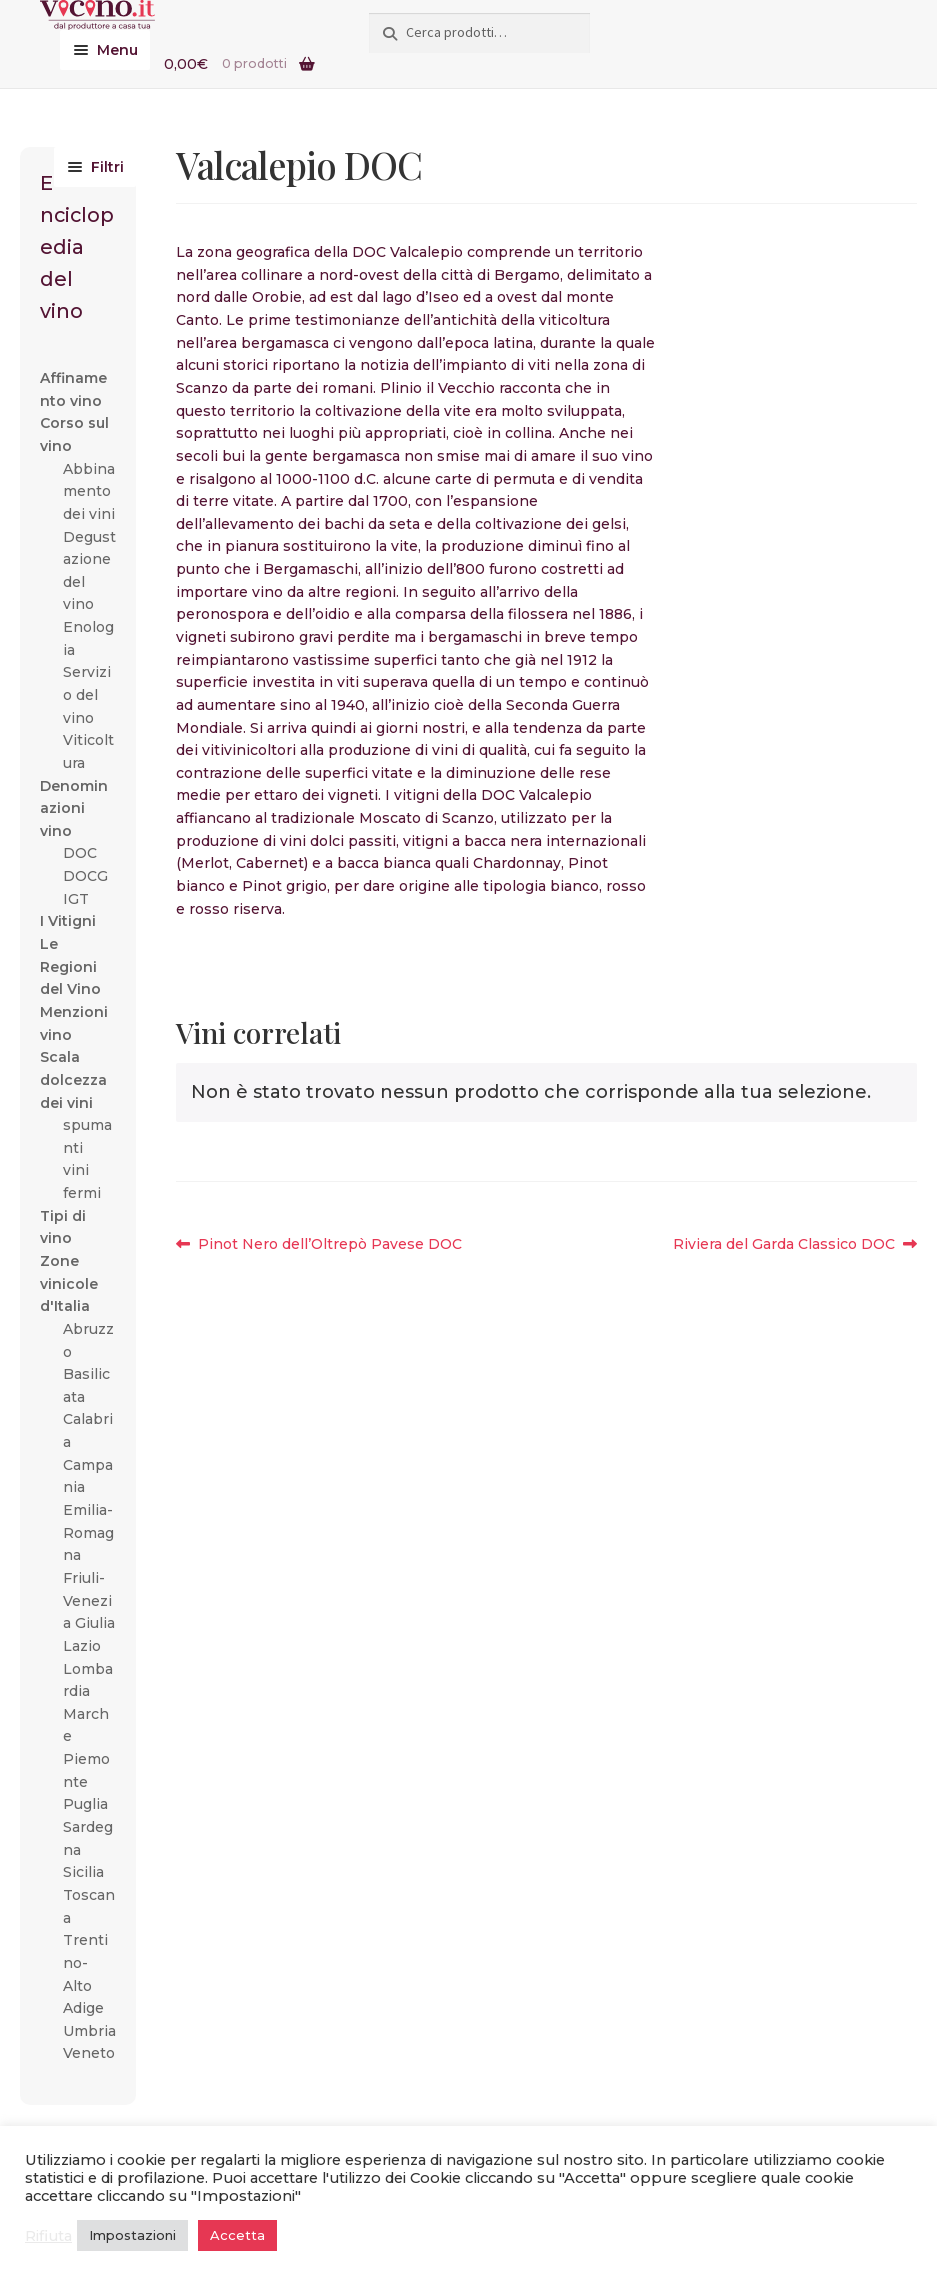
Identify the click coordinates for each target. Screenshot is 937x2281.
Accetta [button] (237, 2235)
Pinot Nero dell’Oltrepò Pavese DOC (329, 1244)
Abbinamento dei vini (89, 491)
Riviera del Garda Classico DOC (784, 1244)
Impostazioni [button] (132, 2235)
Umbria (89, 2031)
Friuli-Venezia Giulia (89, 1600)
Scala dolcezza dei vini (73, 1079)
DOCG (85, 876)
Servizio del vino (87, 694)
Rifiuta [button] (48, 2236)
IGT (76, 899)
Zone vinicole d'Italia (69, 1283)
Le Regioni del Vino (70, 966)
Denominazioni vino (74, 808)
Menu (117, 50)
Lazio (82, 1646)
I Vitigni (68, 921)
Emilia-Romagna (88, 1532)
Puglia (85, 1804)
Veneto (89, 2053)
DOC (80, 853)
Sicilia (83, 1872)
